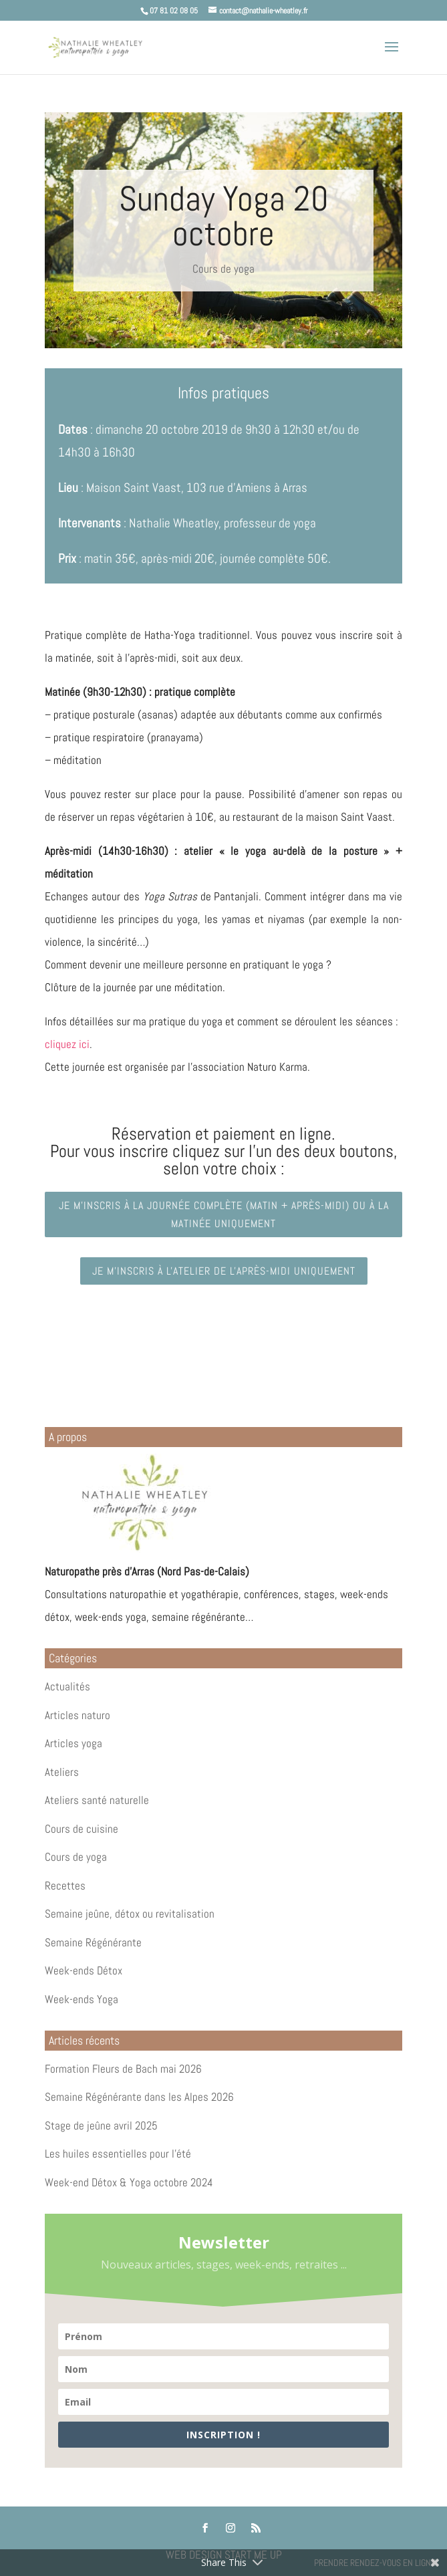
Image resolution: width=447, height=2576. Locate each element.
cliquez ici (67, 1044)
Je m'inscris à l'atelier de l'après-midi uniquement (223, 1271)
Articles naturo (77, 1715)
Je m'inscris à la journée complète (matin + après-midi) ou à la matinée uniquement (224, 1214)
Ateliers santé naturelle (97, 1800)
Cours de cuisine (81, 1828)
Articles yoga (73, 1743)
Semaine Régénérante (93, 1942)
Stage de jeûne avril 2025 (101, 2125)
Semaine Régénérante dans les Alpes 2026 (139, 2096)
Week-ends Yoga (81, 1999)
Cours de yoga (223, 268)
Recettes (65, 1885)
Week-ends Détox (83, 1970)
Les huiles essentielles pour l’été (118, 2153)
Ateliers (62, 1772)
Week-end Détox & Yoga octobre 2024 (129, 2182)
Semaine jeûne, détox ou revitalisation (129, 1913)
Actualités (67, 1686)
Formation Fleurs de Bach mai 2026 (123, 2068)
